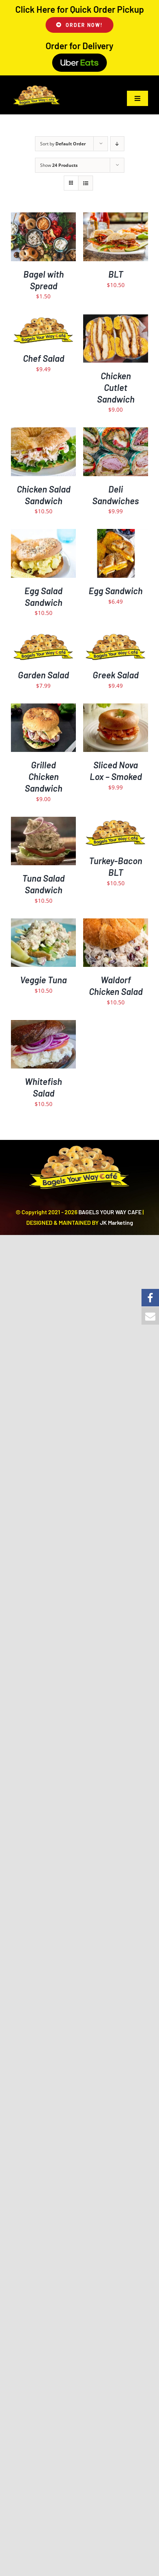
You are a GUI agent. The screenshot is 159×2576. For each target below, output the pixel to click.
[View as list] (85, 183)
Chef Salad (43, 358)
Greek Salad (116, 675)
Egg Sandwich (116, 590)
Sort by (63, 144)
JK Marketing (116, 1222)
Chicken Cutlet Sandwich (116, 387)
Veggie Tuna (43, 980)
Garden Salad (43, 675)
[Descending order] (117, 143)
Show (59, 165)
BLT (115, 274)
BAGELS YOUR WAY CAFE (109, 1211)
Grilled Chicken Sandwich (43, 776)
